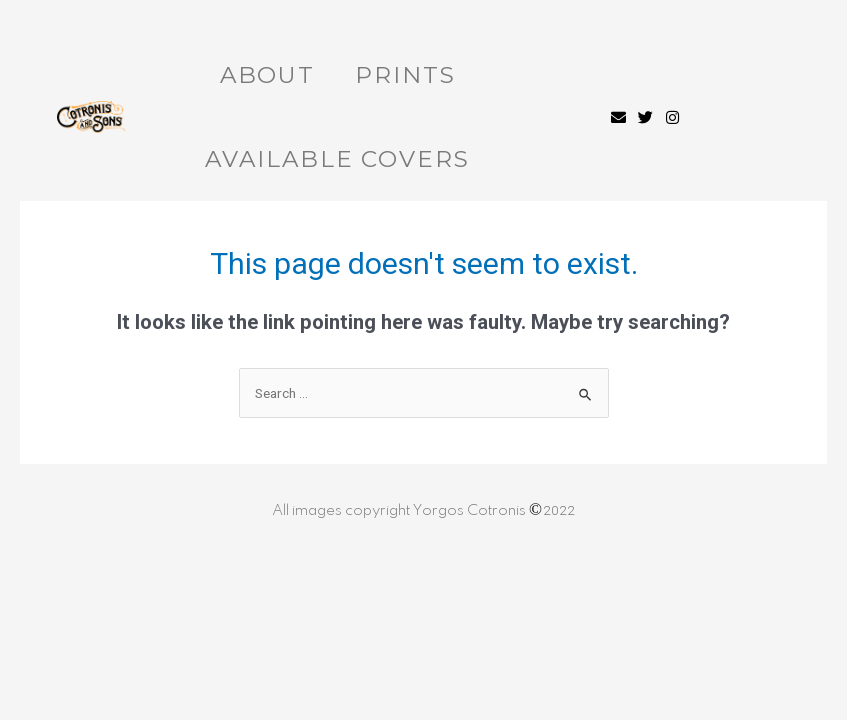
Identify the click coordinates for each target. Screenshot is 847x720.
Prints (405, 75)
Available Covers (337, 159)
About (268, 75)
